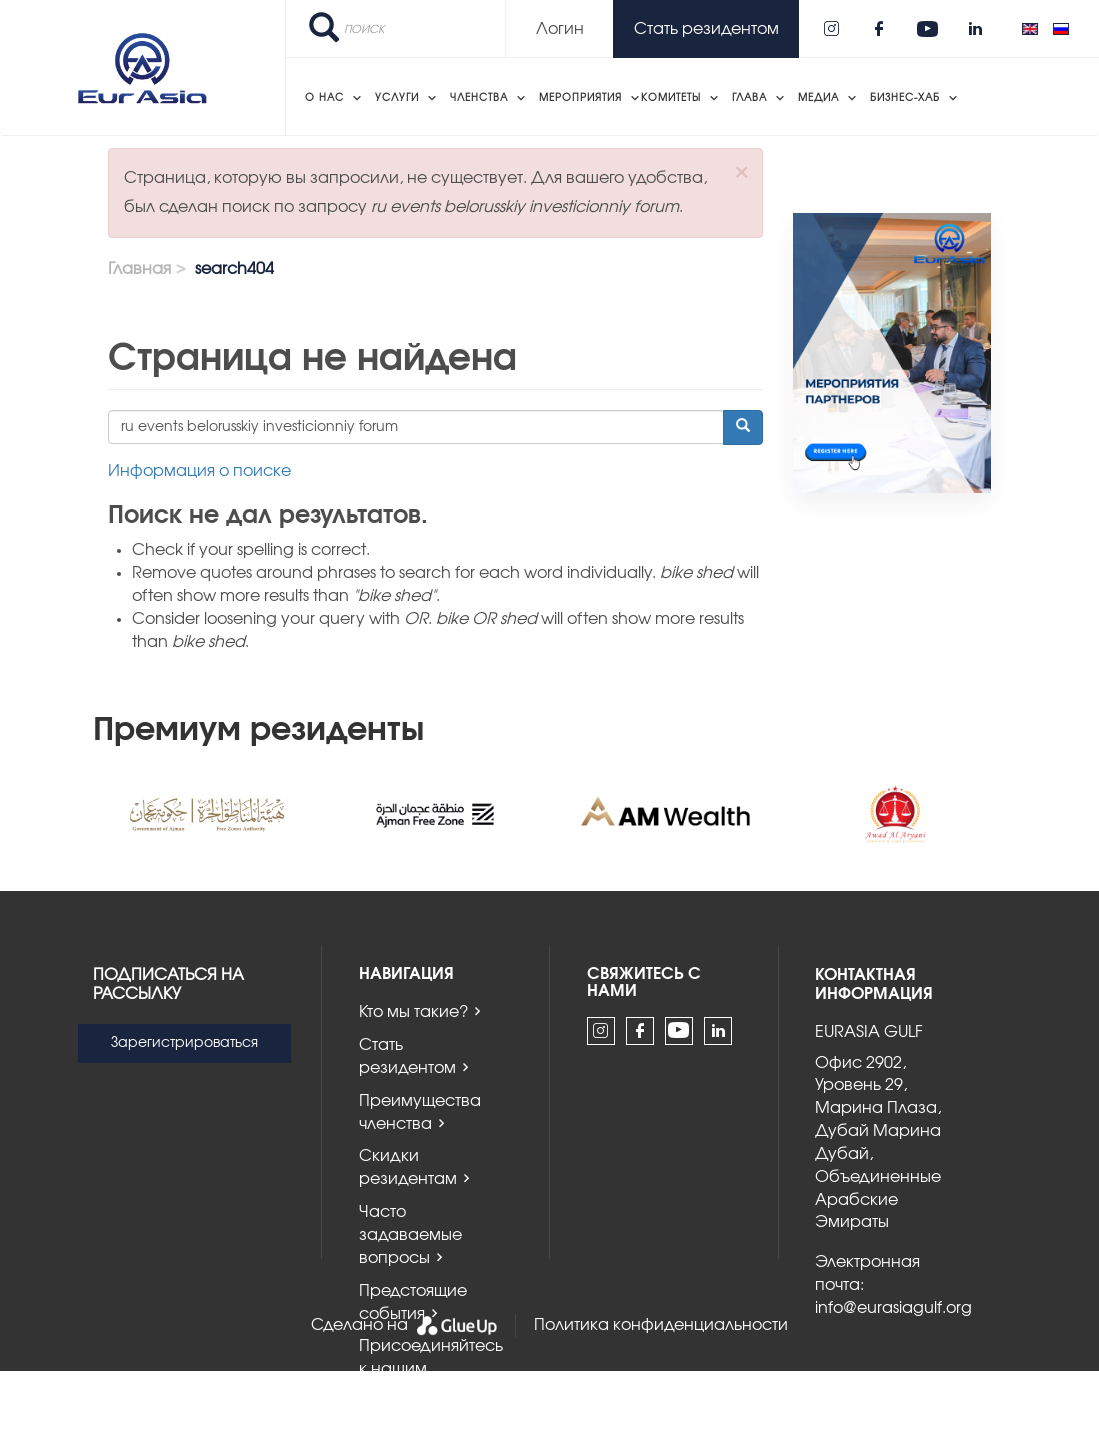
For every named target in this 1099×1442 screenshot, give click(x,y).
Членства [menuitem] (479, 98)
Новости (392, 1425)
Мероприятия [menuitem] (580, 98)
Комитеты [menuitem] (671, 98)
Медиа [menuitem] (818, 98)
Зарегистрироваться (184, 1043)
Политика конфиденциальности (661, 1325)
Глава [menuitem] (749, 98)
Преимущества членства (420, 1112)
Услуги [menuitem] (397, 98)
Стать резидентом (407, 1056)
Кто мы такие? (413, 1012)
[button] (741, 172)
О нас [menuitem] (324, 98)
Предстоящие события (413, 1302)
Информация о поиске (199, 471)
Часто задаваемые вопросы (410, 1235)
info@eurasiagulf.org (893, 1308)
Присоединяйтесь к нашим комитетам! (431, 1369)
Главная (139, 269)
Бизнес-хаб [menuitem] (905, 98)
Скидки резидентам (408, 1167)
